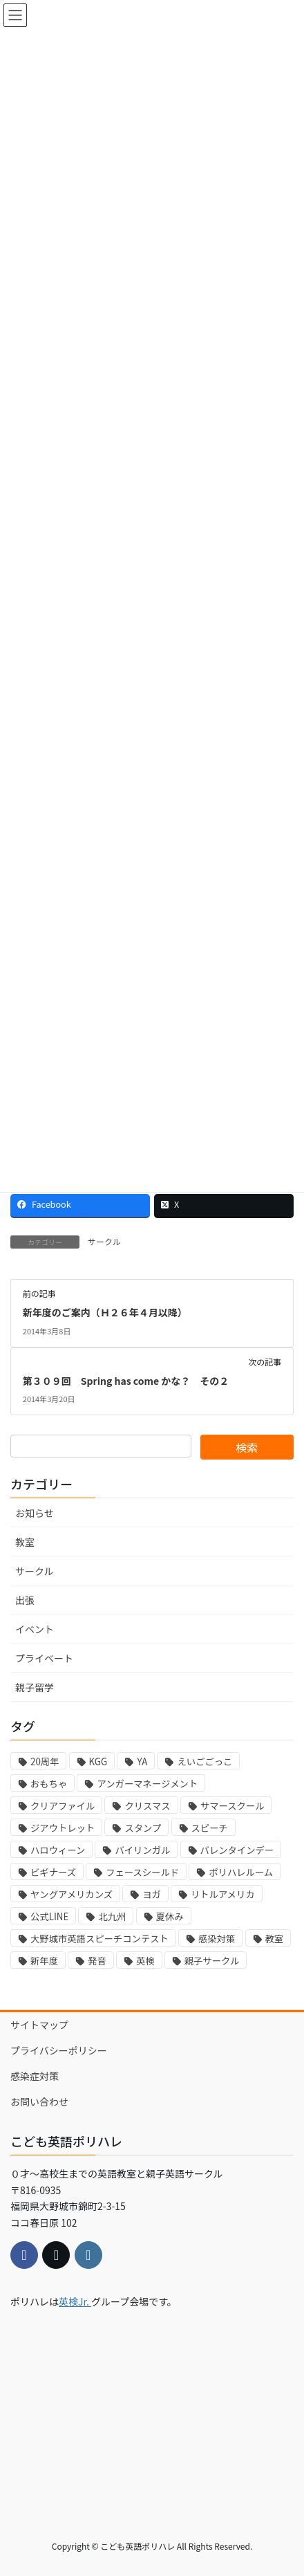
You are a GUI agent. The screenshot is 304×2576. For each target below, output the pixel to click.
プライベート (44, 1658)
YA (142, 1761)
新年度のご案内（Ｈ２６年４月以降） (105, 1312)
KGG (98, 1761)
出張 (25, 1600)
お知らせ (34, 1513)
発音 (97, 1960)
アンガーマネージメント (147, 1783)
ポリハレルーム (241, 1872)
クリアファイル (62, 1805)
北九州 (112, 1916)
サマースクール (232, 1805)
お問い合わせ (39, 2101)
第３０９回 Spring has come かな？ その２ (126, 1381)
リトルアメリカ (223, 1894)
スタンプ (142, 1827)
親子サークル (212, 1960)
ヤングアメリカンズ (71, 1894)
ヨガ (151, 1894)
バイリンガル (142, 1850)
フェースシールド (142, 1872)
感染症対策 (34, 2076)
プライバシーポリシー (58, 2050)
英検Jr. (75, 2301)
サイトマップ (39, 2025)
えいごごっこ (204, 1761)
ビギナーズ (53, 1872)
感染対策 (216, 1938)
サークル (104, 1241)
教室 (25, 1542)
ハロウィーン (57, 1850)
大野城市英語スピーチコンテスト (99, 1938)
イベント (34, 1629)
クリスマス (147, 1805)
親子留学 (34, 1687)
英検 (145, 1960)
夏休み (170, 1916)
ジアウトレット (62, 1827)
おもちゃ (48, 1783)
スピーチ (209, 1827)
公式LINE (49, 1916)
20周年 (44, 1761)
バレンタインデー (237, 1850)
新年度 (44, 1960)
